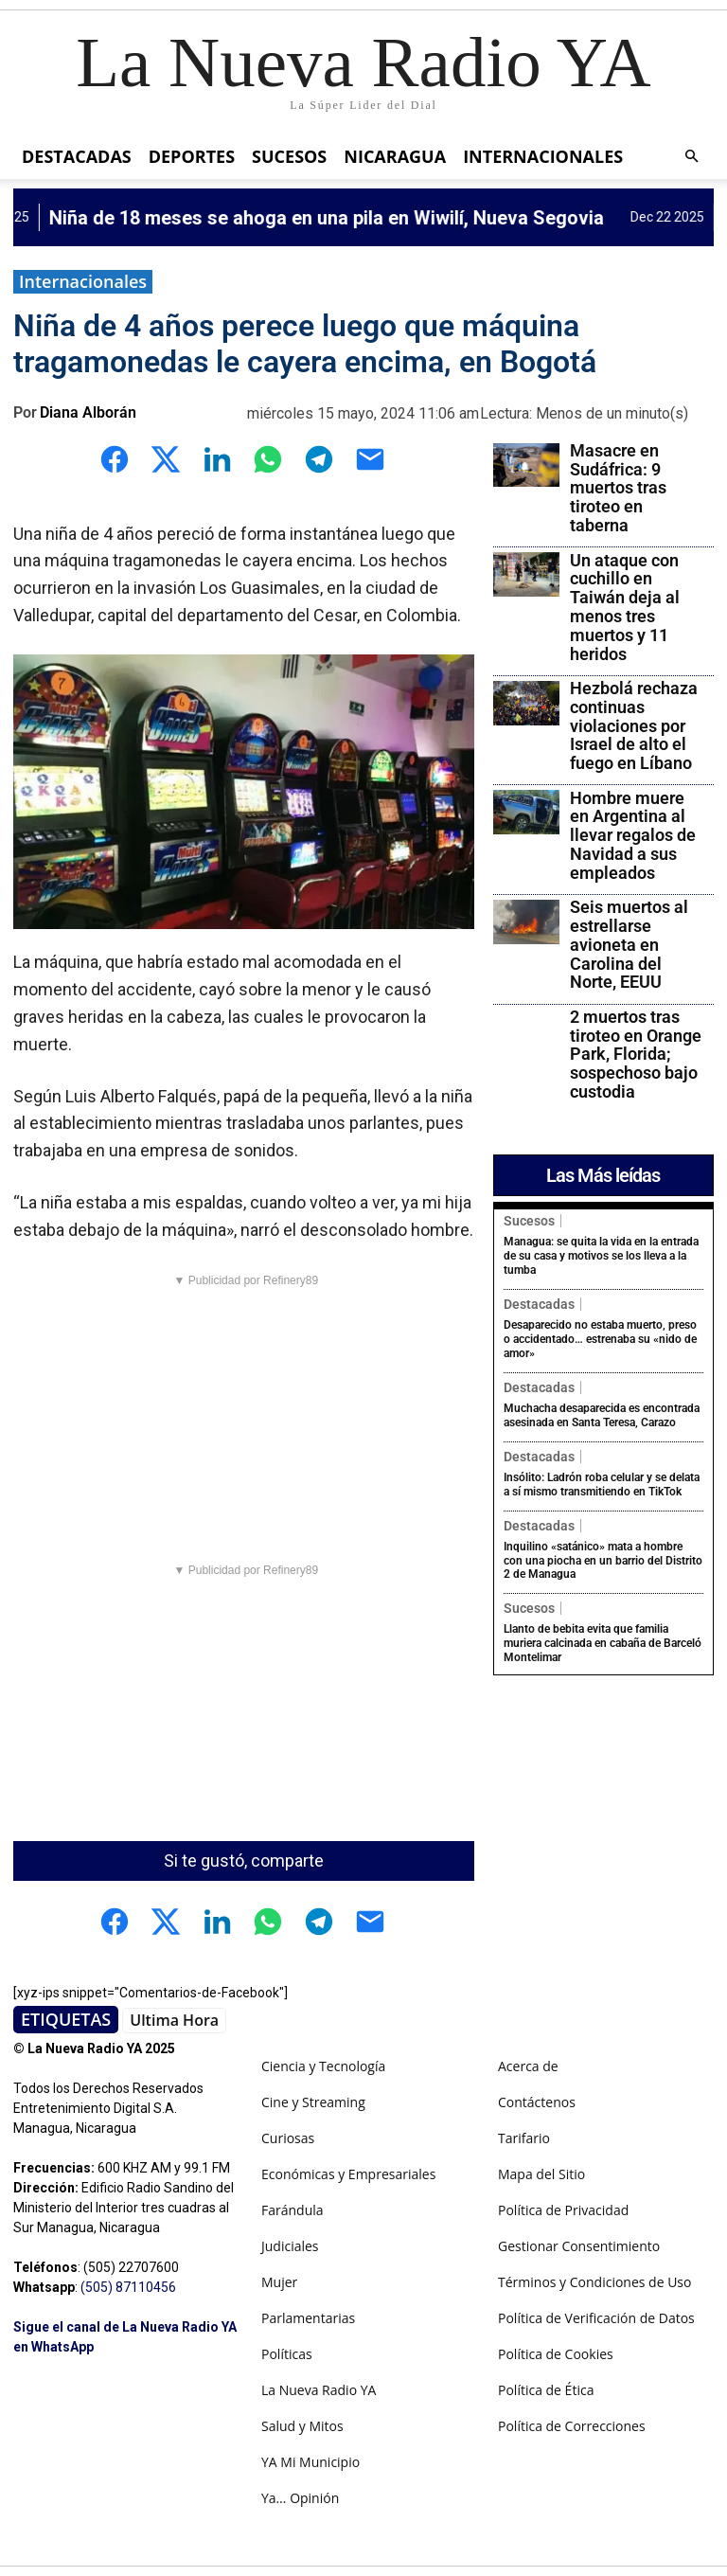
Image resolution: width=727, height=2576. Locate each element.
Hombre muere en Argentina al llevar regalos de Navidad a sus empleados (633, 835)
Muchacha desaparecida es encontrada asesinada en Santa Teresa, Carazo (602, 1412)
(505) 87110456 (128, 2287)
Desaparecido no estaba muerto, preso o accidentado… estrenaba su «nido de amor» (600, 1336)
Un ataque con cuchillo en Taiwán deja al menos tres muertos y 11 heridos (625, 607)
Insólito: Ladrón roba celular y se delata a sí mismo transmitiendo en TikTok (602, 1479)
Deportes (192, 156)
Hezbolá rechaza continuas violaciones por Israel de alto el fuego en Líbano (634, 725)
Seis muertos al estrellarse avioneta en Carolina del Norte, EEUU (629, 944)
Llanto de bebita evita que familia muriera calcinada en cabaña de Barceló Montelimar (602, 1636)
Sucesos (289, 156)
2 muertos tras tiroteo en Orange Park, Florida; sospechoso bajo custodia (635, 1054)
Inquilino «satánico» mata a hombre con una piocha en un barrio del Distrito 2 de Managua (603, 1554)
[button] (691, 157)
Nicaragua (395, 156)
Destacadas (77, 156)
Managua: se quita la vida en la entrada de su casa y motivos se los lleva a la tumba (601, 1255)
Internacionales (543, 156)
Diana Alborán (88, 412)
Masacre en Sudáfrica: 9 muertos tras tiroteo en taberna (618, 487)
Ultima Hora (174, 2020)
